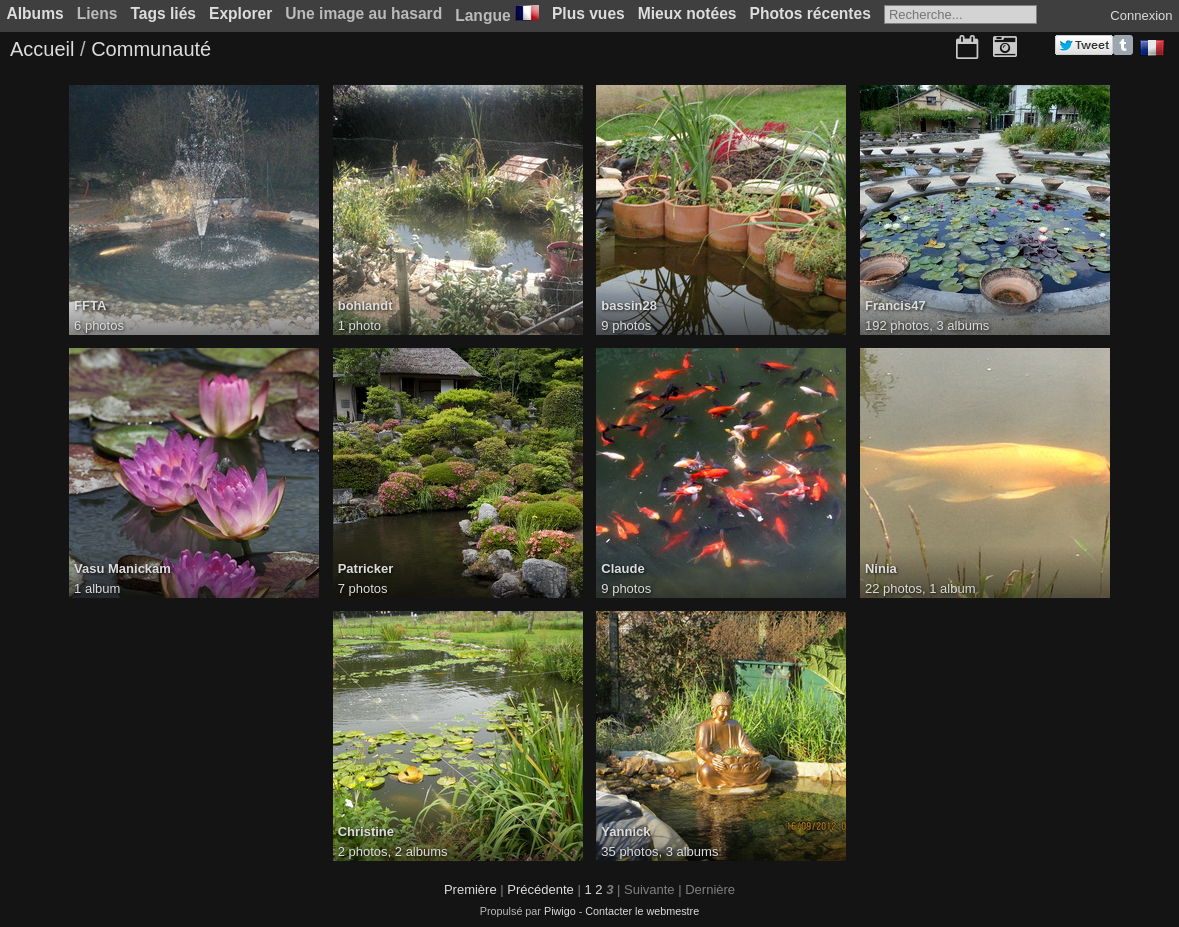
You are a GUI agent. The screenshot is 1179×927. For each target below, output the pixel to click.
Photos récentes (810, 13)
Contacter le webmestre (642, 911)
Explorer (240, 13)
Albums (35, 13)
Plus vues (588, 13)
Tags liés (163, 13)
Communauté (151, 49)
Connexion (1141, 15)
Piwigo (560, 911)
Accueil (42, 49)
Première (470, 889)
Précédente (540, 889)
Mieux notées (687, 13)
